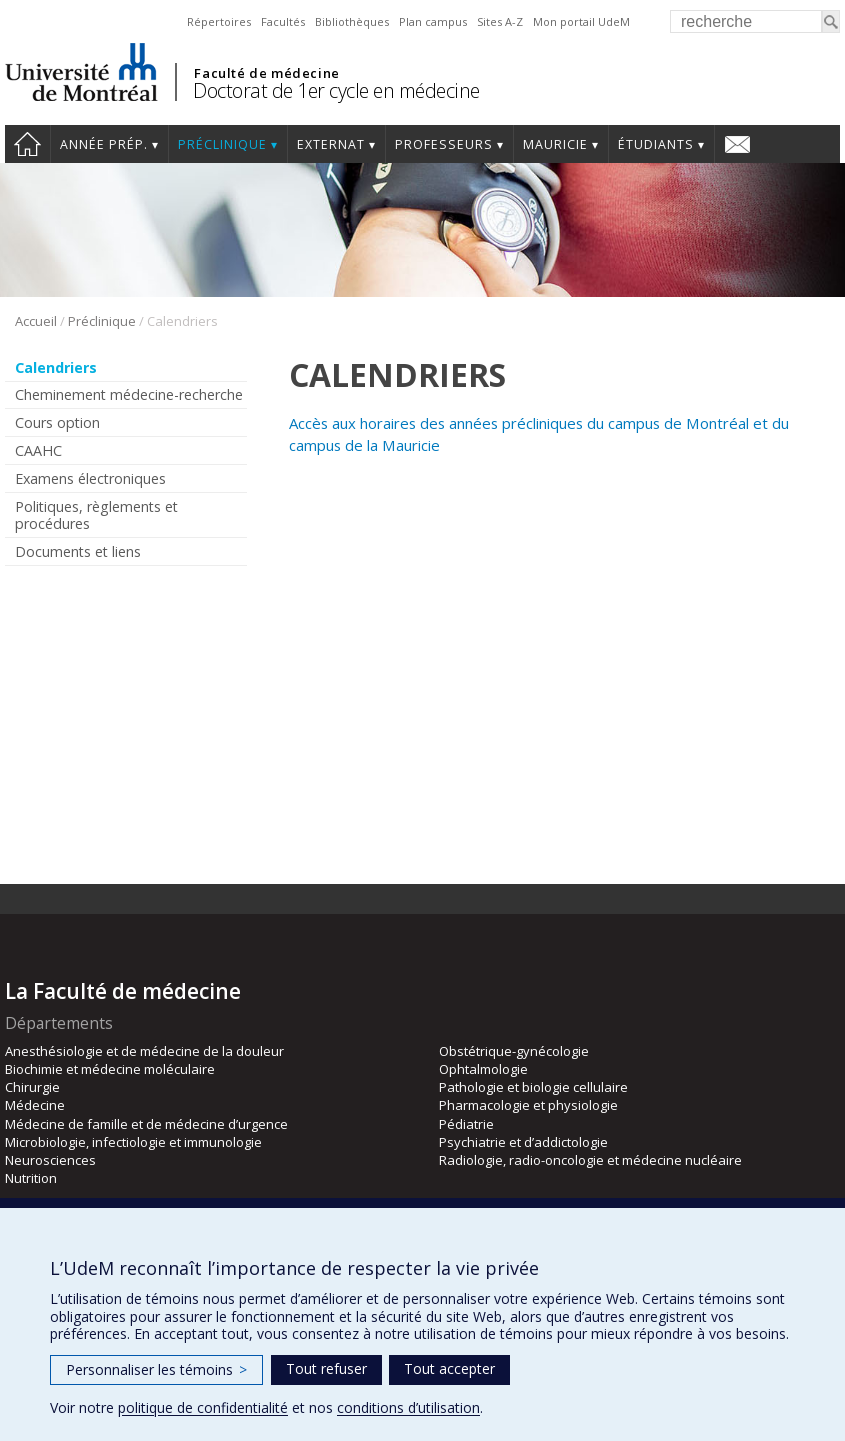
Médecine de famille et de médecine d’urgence (146, 1124)
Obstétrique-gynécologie (514, 1051)
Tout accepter (449, 1368)
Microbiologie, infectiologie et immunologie (133, 1142)
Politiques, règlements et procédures (96, 515)
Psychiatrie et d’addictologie (523, 1142)
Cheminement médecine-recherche (129, 394)
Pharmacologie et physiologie (528, 1105)
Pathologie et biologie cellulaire (533, 1087)
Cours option (57, 422)
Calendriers (56, 367)
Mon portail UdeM (581, 21)
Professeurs (444, 144)
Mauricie (555, 144)
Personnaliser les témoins (156, 1369)
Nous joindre (737, 144)
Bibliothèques (352, 21)
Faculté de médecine (266, 73)
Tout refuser (326, 1368)
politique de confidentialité (203, 1407)
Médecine (35, 1105)
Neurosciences (50, 1160)
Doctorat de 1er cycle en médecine (336, 90)
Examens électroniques (90, 478)
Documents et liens (78, 551)
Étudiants (656, 144)
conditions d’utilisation (408, 1407)
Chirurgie (32, 1087)
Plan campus (433, 21)
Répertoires (219, 21)
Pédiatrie (466, 1124)
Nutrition (31, 1178)
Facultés (283, 21)
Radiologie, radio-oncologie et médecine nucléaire (590, 1160)
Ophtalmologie (483, 1069)
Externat (331, 144)
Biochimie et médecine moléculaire (110, 1069)
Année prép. (104, 144)
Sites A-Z (500, 21)
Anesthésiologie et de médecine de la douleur (144, 1051)
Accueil (27, 144)
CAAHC (38, 450)
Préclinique (222, 144)
